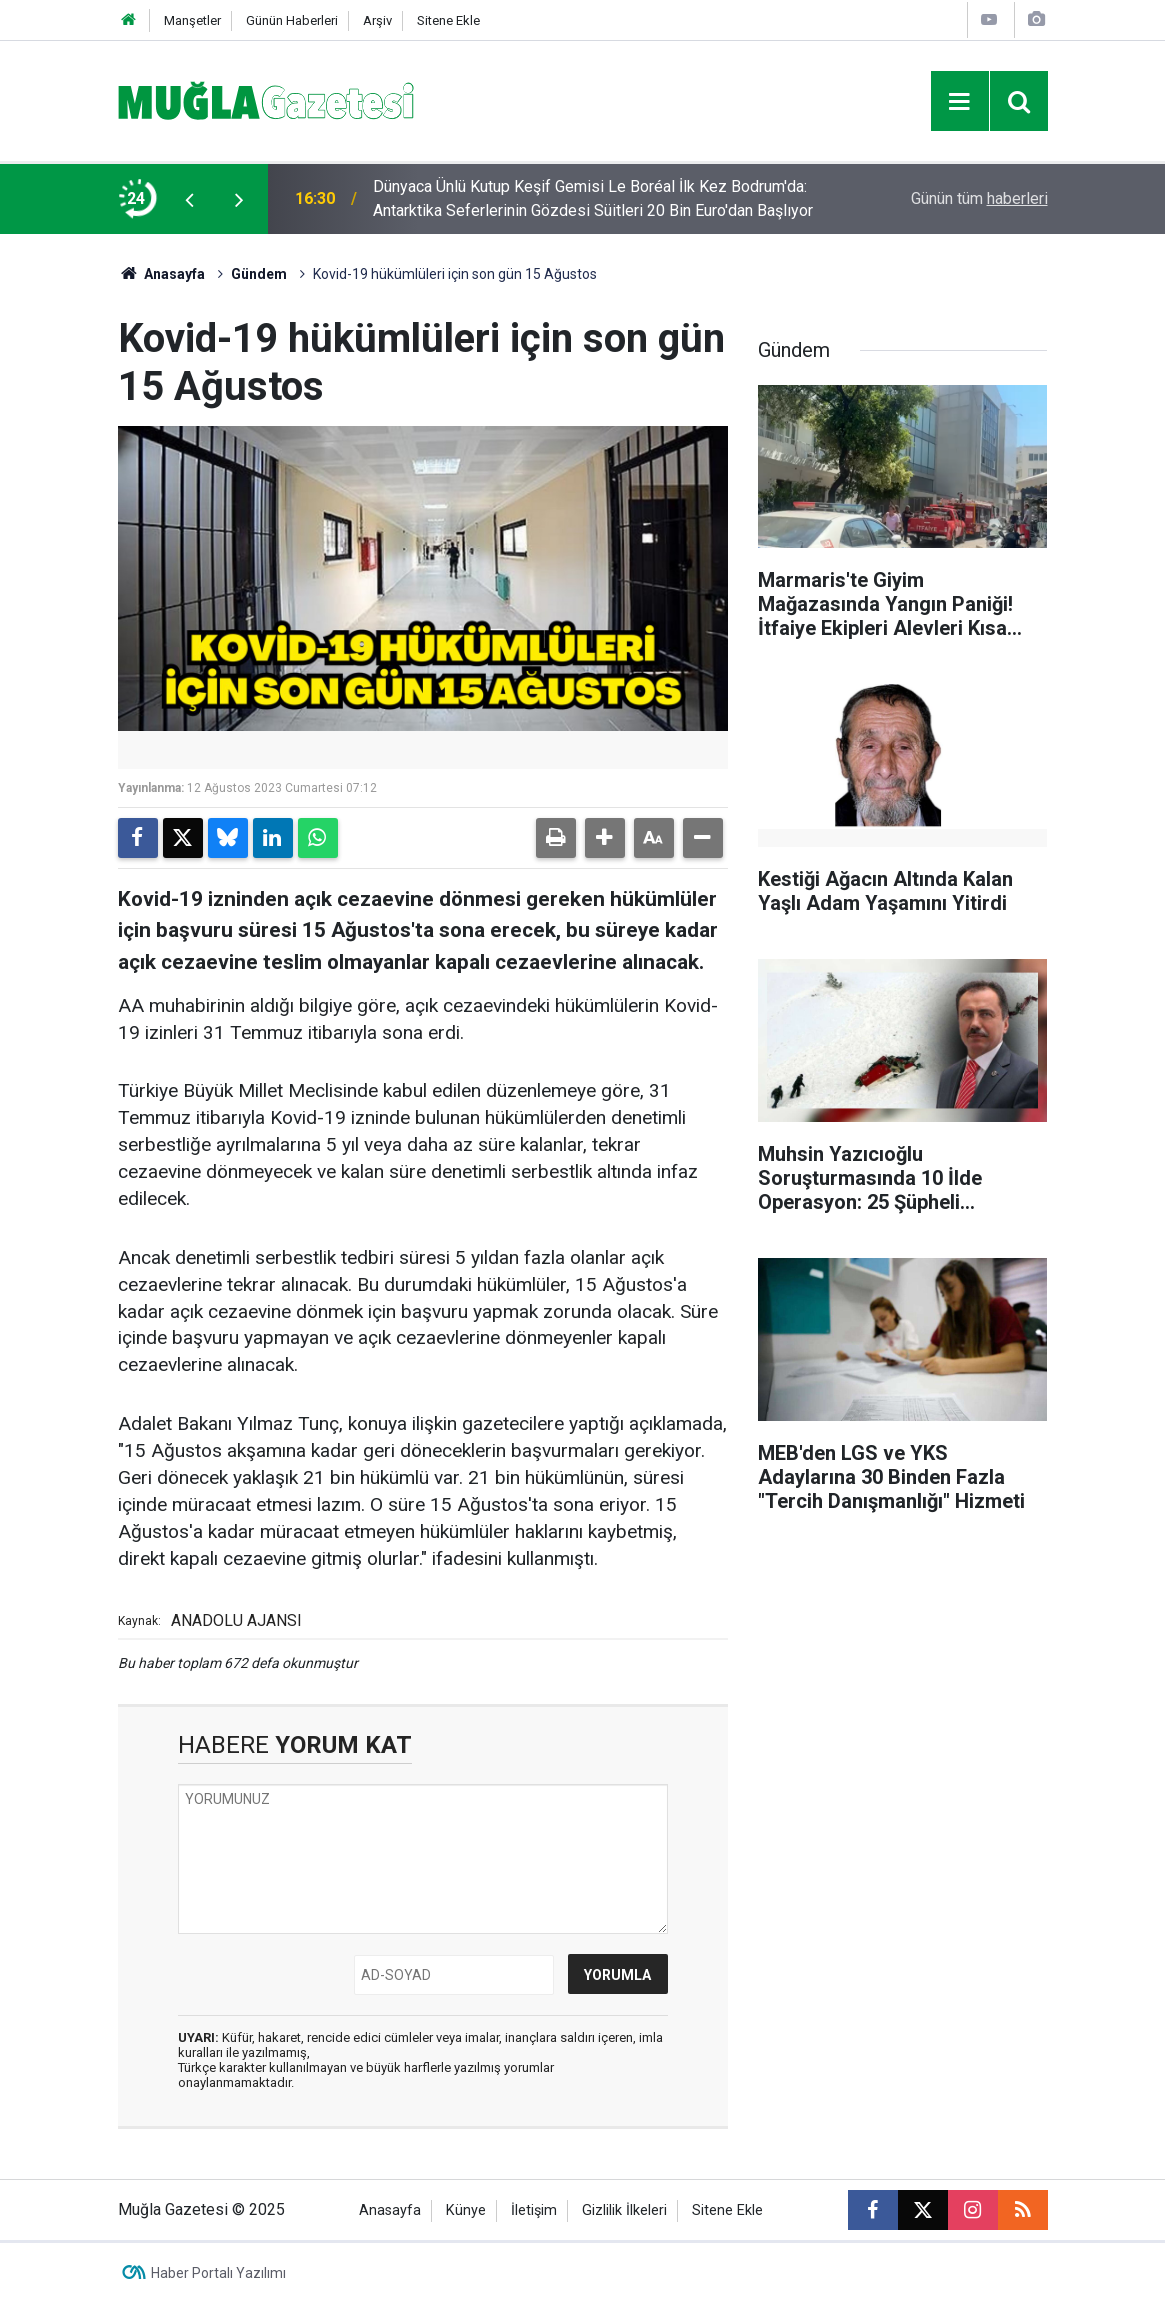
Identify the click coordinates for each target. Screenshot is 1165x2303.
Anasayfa (162, 274)
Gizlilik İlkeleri (624, 2210)
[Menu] (960, 102)
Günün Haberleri (292, 20)
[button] (605, 838)
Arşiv (377, 20)
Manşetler (192, 20)
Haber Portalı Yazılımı (218, 2273)
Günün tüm (979, 198)
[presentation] (190, 199)
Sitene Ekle (448, 20)
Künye (466, 2210)
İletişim (534, 2210)
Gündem (259, 274)
